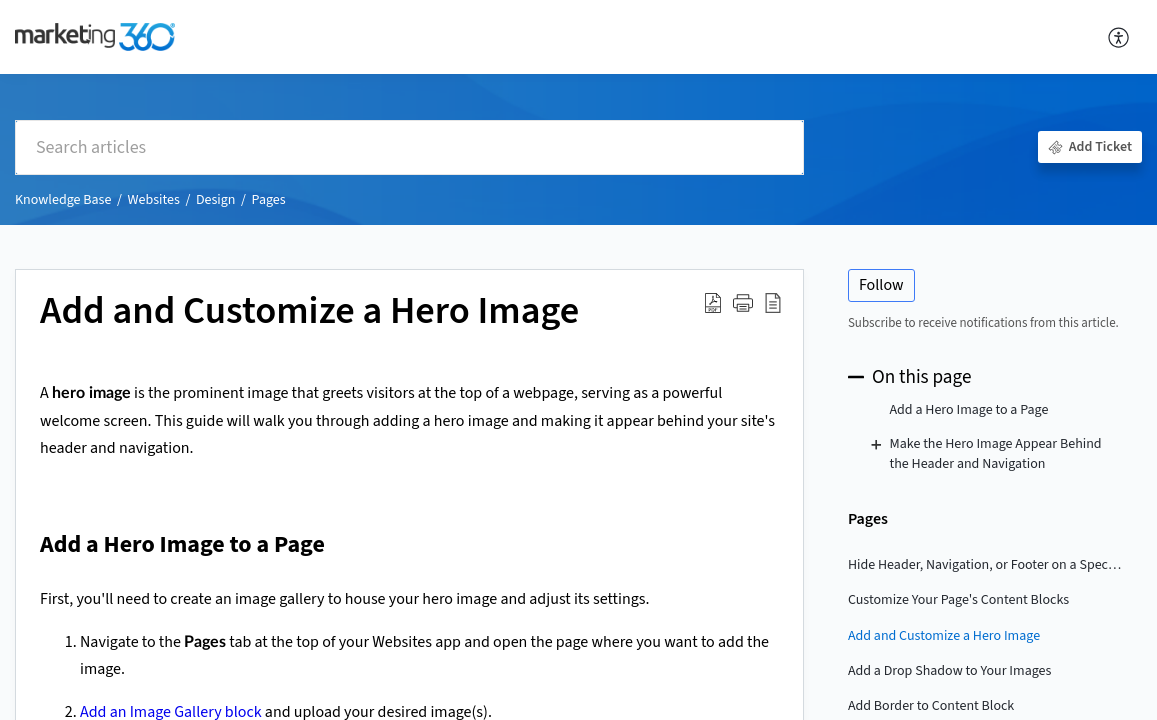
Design (216, 200)
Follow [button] (881, 285)
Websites (153, 200)
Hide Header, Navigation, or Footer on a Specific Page (985, 565)
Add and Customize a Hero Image (944, 636)
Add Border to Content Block (931, 706)
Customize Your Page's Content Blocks (958, 600)
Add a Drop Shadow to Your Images (950, 671)
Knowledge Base (63, 200)
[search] (409, 147)
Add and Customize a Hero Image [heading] (309, 312)
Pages (269, 200)
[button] (1119, 37)
